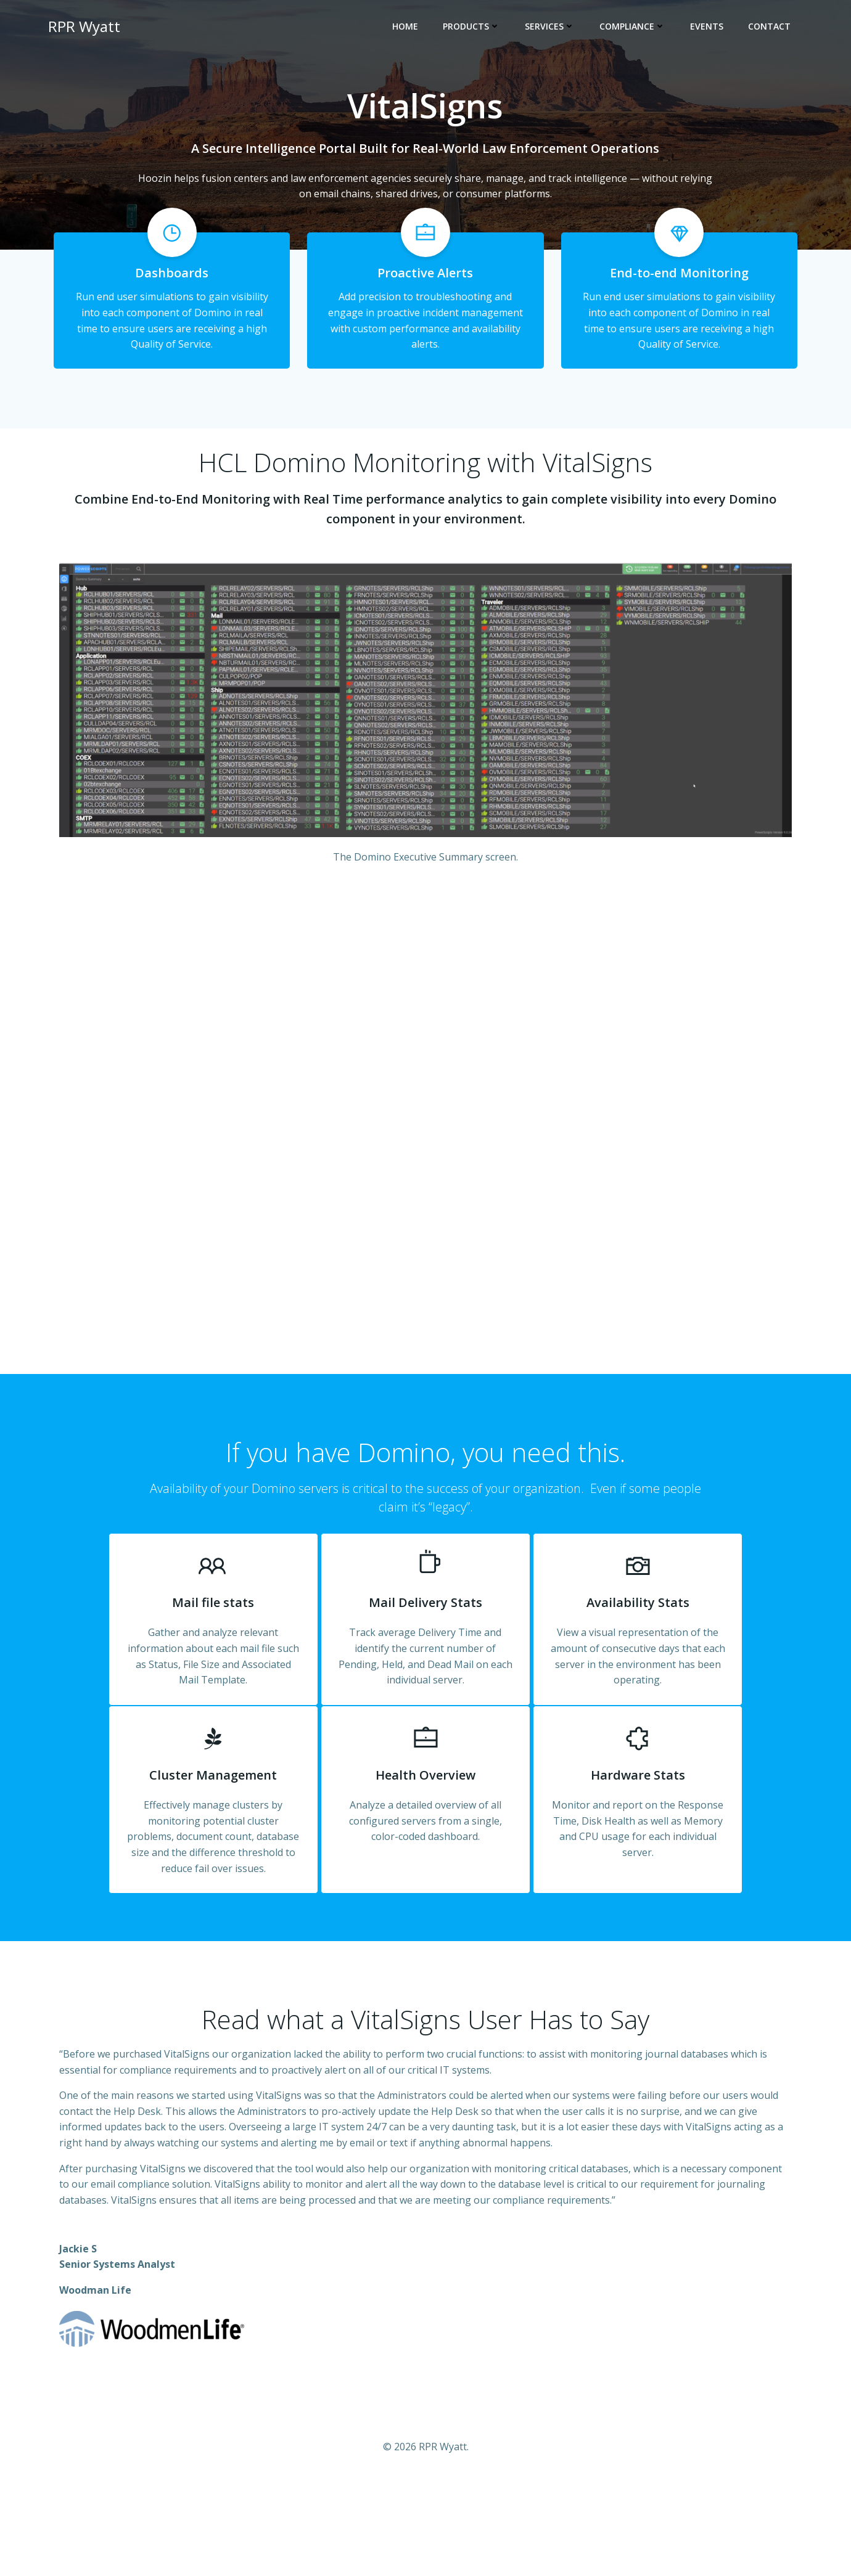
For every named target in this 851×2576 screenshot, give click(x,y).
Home (408, 28)
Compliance (635, 28)
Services (552, 28)
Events (709, 28)
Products (474, 28)
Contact (771, 28)
